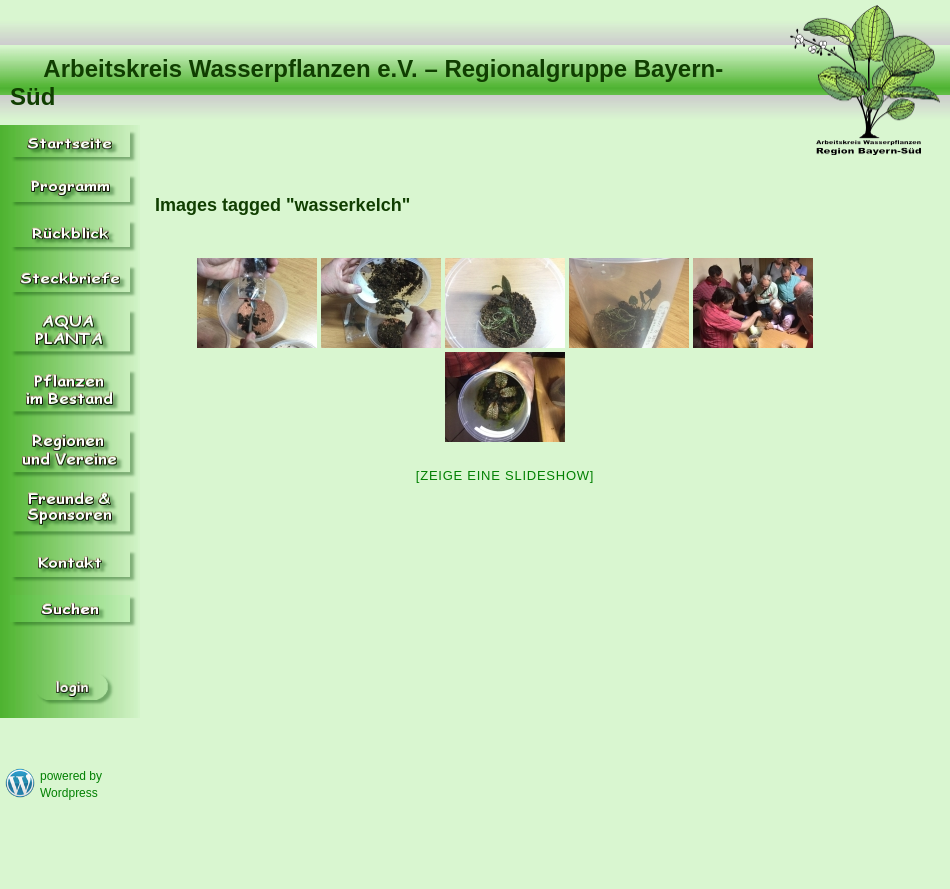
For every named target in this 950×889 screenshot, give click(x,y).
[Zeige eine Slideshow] (505, 475)
